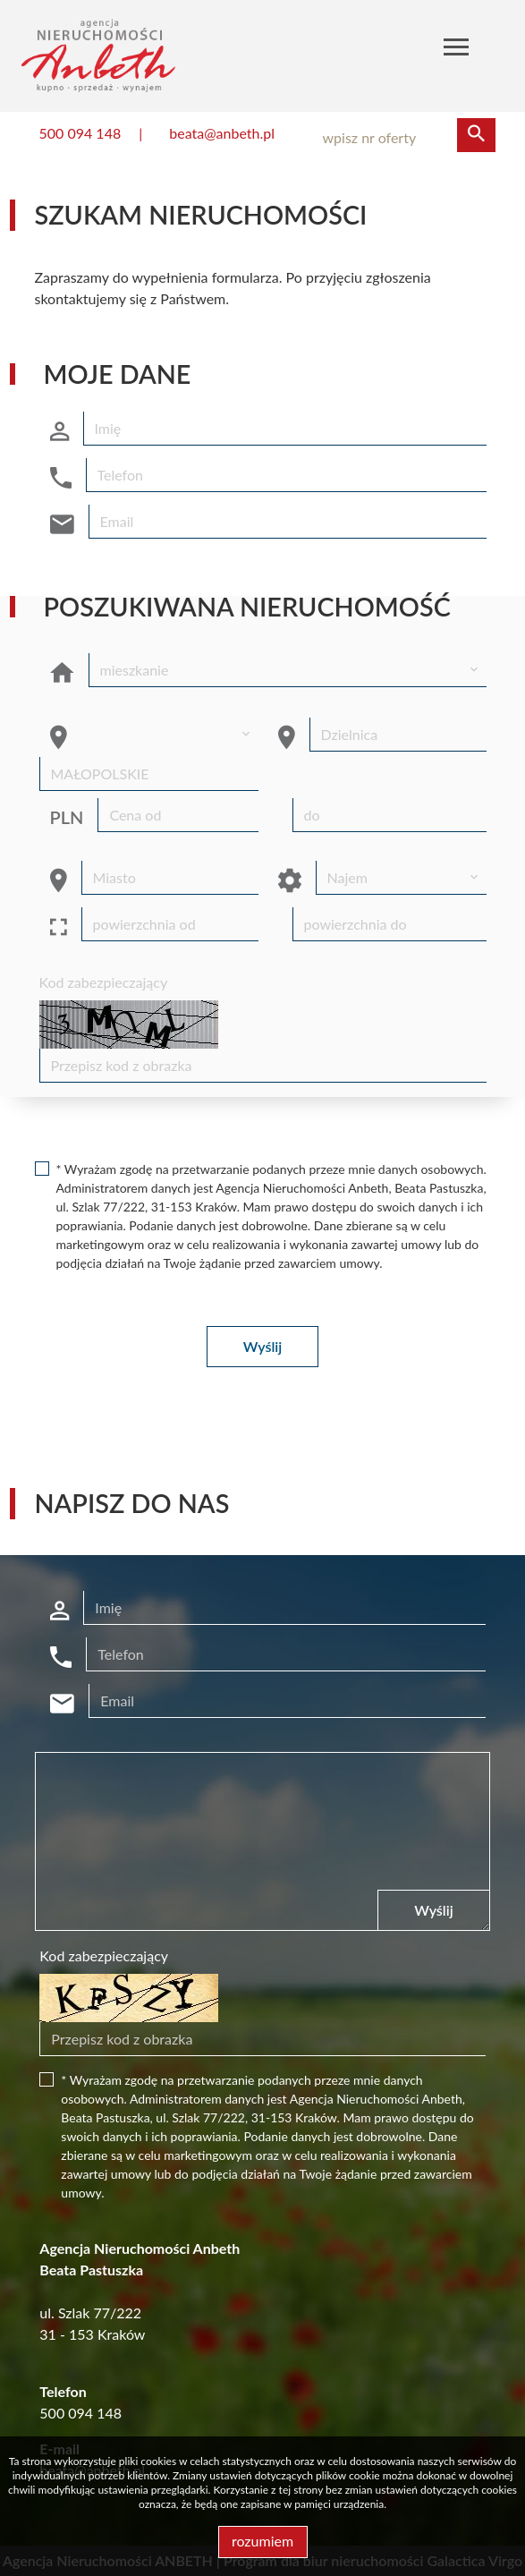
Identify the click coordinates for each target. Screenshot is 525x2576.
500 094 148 (80, 132)
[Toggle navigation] (456, 49)
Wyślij (262, 1346)
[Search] (400, 138)
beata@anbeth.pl (222, 132)
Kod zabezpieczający (103, 981)
